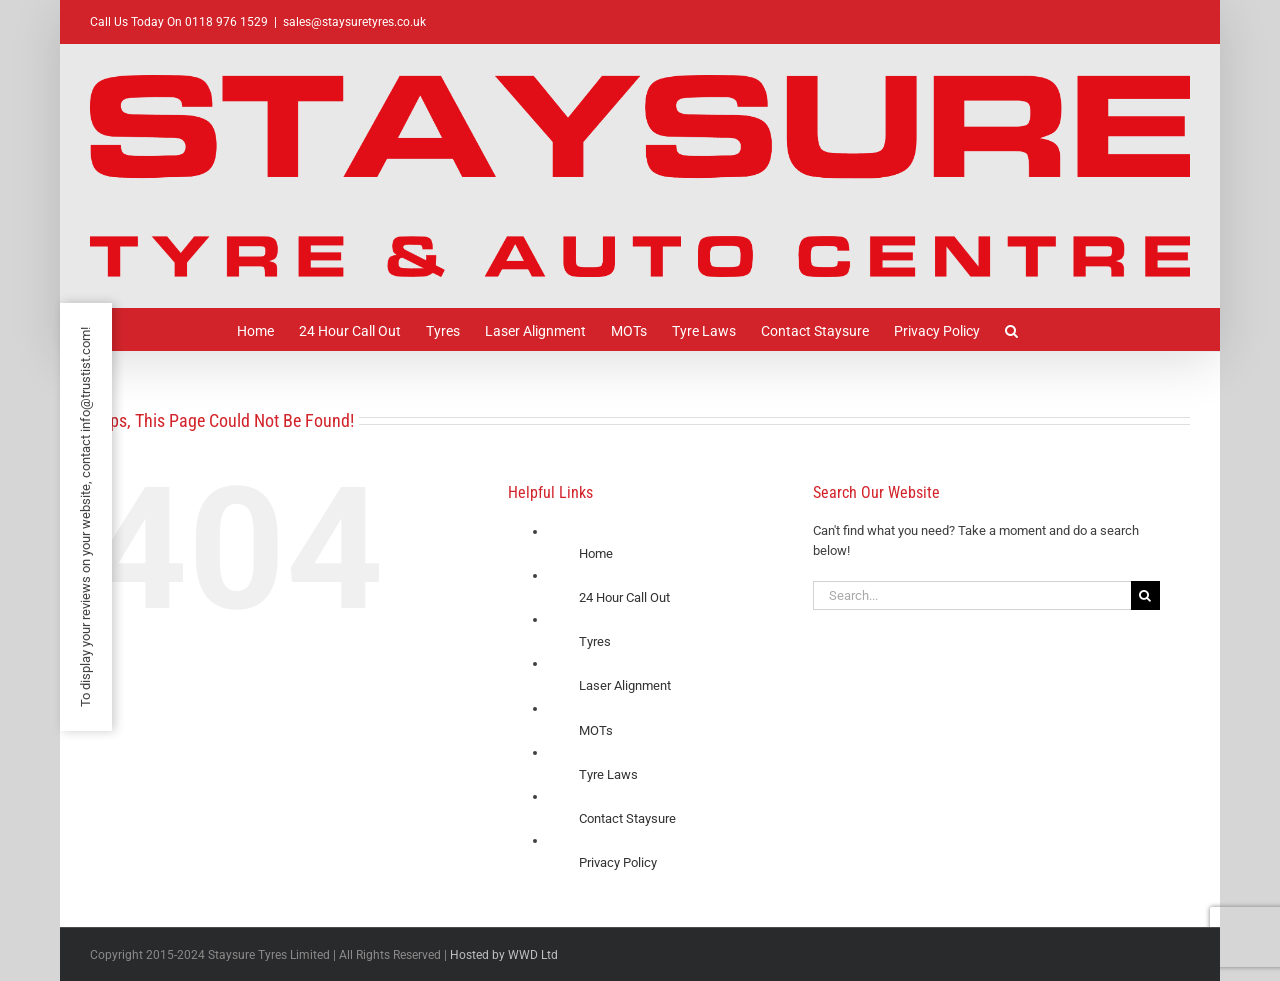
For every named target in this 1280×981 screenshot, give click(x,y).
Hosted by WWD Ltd (504, 955)
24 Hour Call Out (624, 597)
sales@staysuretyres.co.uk (354, 22)
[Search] (1145, 595)
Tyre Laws (608, 774)
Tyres (595, 641)
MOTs (596, 730)
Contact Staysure (627, 818)
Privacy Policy (618, 862)
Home (596, 553)
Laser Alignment (625, 685)
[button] (1011, 329)
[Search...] (972, 595)
